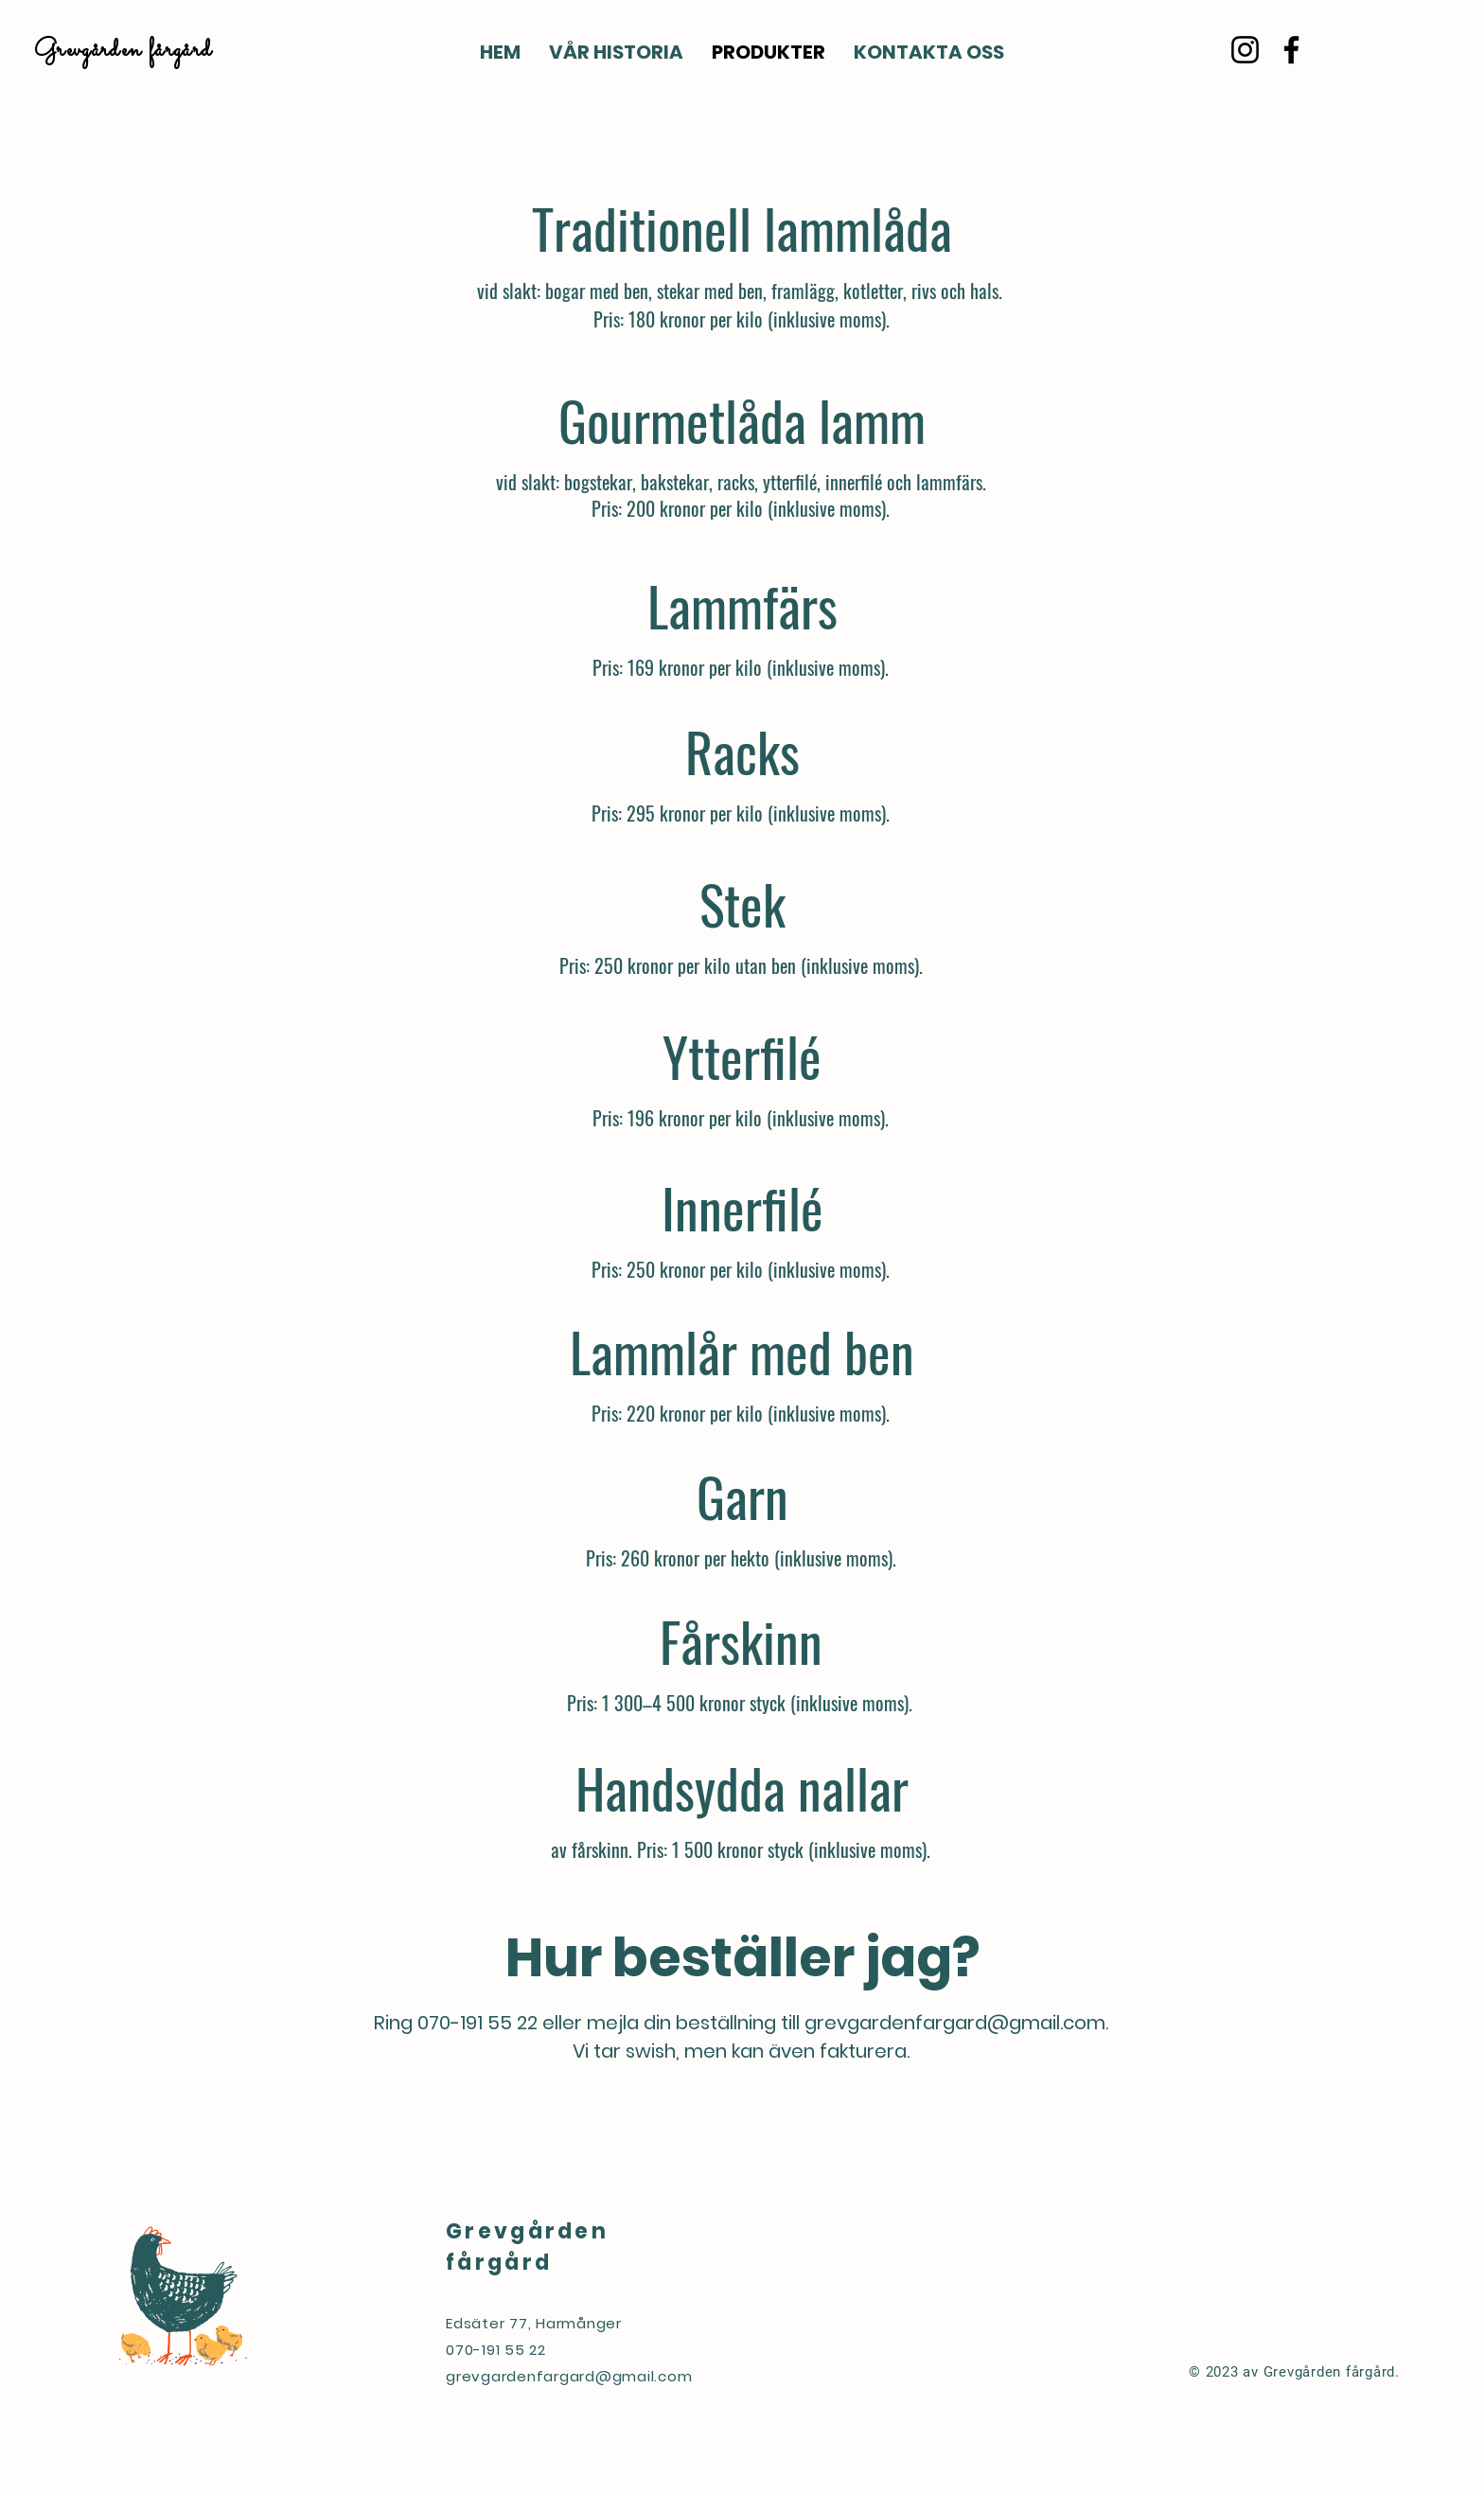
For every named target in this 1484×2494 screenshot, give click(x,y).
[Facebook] (1291, 49)
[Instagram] (1245, 49)
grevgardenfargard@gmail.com (954, 2022)
